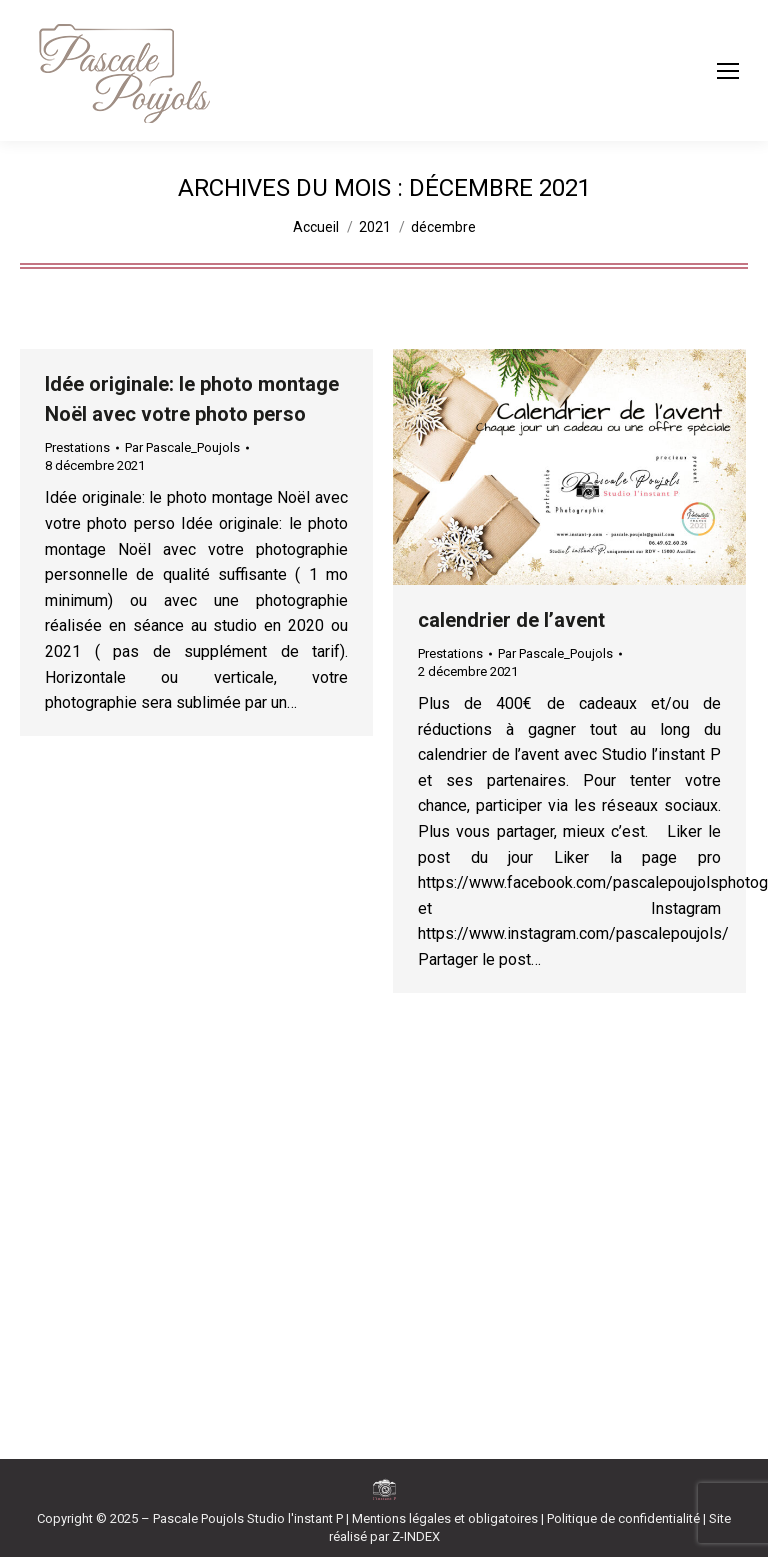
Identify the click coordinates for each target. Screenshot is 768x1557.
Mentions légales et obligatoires (445, 1518)
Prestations (77, 447)
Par (182, 447)
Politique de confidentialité (623, 1518)
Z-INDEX (416, 1536)
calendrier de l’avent (511, 620)
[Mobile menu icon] (728, 71)
